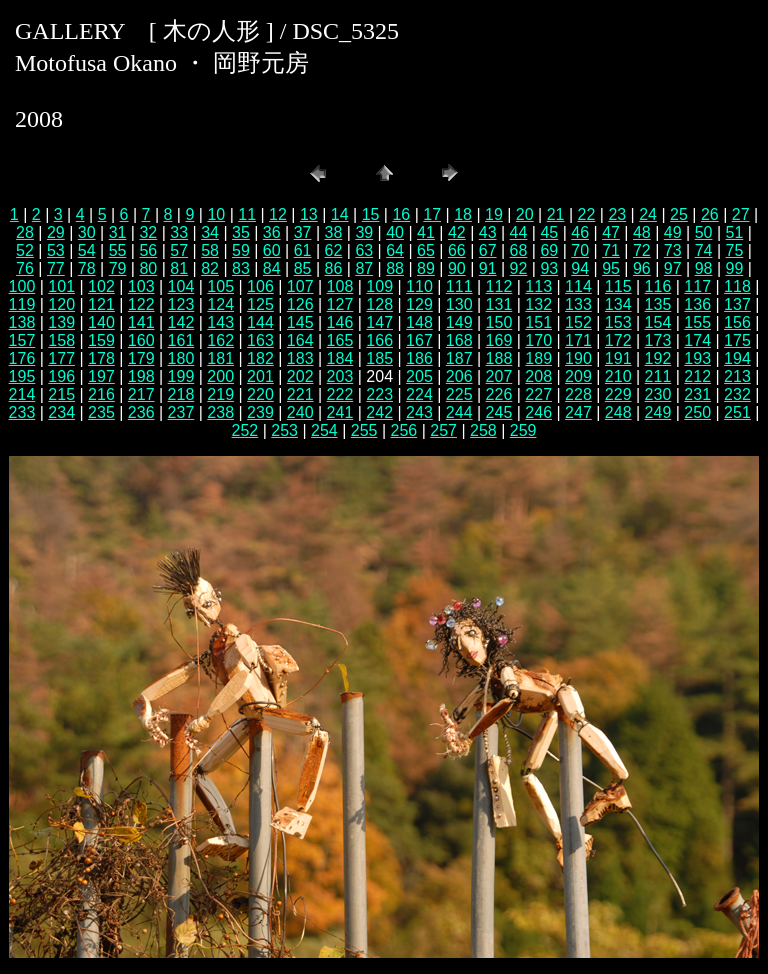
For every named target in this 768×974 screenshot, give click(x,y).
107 (300, 286)
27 (741, 214)
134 (618, 304)
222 (340, 394)
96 (642, 268)
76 (25, 268)
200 (220, 376)
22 (587, 214)
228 (578, 394)
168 (459, 340)
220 (260, 394)
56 (148, 250)
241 (340, 412)
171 (578, 340)
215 (61, 394)
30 (87, 232)
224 (419, 394)
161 (181, 340)
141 (141, 322)
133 (578, 304)
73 (673, 250)
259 (523, 430)
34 (210, 232)
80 (148, 268)
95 (611, 268)
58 (210, 250)
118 (737, 286)
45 (549, 232)
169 (499, 340)
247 (578, 412)
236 (141, 412)
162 (220, 340)
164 (300, 340)
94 (580, 268)
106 (260, 286)
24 (648, 214)
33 (179, 232)
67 (488, 250)
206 (459, 376)
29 (56, 232)
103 (141, 286)
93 (549, 268)
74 (704, 250)
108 (340, 286)
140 (101, 322)
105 (220, 286)
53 (56, 250)
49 (673, 232)
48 (642, 232)
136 (697, 304)
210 (618, 376)
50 (704, 232)
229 (618, 394)
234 (61, 412)
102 (101, 286)
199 (181, 376)
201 (260, 376)
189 (538, 358)
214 (22, 394)
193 (697, 358)
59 (241, 250)
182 (260, 358)
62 (334, 250)
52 (25, 250)
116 (658, 286)
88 (395, 268)
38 (334, 232)
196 (61, 376)
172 (618, 340)
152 (578, 322)
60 (272, 250)
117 (697, 286)
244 (459, 412)
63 (364, 250)
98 (704, 268)
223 (379, 394)
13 (309, 214)
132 (538, 304)
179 (141, 358)
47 (611, 232)
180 (181, 358)
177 (61, 358)
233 (22, 412)
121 (101, 304)
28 (25, 232)
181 (220, 358)
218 (181, 394)
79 (118, 268)
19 (494, 214)
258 (483, 430)
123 (181, 304)
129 (419, 304)
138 (22, 322)
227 (538, 394)
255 (364, 430)
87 (364, 268)
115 (618, 286)
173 (658, 340)
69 (549, 250)
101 (61, 286)
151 (538, 322)
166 (379, 340)
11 (247, 214)
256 (404, 430)
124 (220, 304)
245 (499, 412)
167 (419, 340)
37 (303, 232)
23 (617, 214)
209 (578, 376)
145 (300, 322)
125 (260, 304)
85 (303, 268)
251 (737, 412)
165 (340, 340)
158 (61, 340)
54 (87, 250)
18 (463, 214)
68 (519, 250)
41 (426, 232)
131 (499, 304)
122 (141, 304)
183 (300, 358)
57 (179, 250)
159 (101, 340)
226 (499, 394)
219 (220, 394)
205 (419, 376)
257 (443, 430)
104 (181, 286)
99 (735, 268)
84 (272, 268)
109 (379, 286)
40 (395, 232)
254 (324, 430)
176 (22, 358)
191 (618, 358)
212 (697, 376)
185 (379, 358)
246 (538, 412)
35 (241, 232)
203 (340, 376)
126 (300, 304)
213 (737, 376)
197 (101, 376)
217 (141, 394)
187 (459, 358)
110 (419, 286)
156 (737, 322)
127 (340, 304)
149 (459, 322)
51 (735, 232)
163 (260, 340)
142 (181, 322)
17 (432, 214)
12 (278, 214)
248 (618, 412)
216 (101, 394)
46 (580, 232)
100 (22, 286)
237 (181, 412)
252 (245, 430)
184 (340, 358)
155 (697, 322)
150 (499, 322)
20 (525, 214)
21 (556, 214)
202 (300, 376)
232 (737, 394)
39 (364, 232)
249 (658, 412)
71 (611, 250)
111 (459, 286)
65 (426, 250)
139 (61, 322)
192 (658, 358)
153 (618, 322)
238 (220, 412)
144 (260, 322)
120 (61, 304)
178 (101, 358)
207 (499, 376)
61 (303, 250)
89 (426, 268)
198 (141, 376)
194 (737, 358)
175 (737, 340)
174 (697, 340)
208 (538, 376)
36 (272, 232)
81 (179, 268)
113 (538, 286)
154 (658, 322)
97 (673, 268)
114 (578, 286)
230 (658, 394)
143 (220, 322)
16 (401, 214)
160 (141, 340)
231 (697, 394)
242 (379, 412)
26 (710, 214)
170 (538, 340)
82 (210, 268)
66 (457, 250)
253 (284, 430)
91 (488, 268)
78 (87, 268)
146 (340, 322)
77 (56, 268)
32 (148, 232)
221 (300, 394)
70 (580, 250)
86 (334, 268)
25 (679, 214)
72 (642, 250)
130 (459, 304)
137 (737, 304)
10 (216, 214)
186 (419, 358)
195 (22, 376)
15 (371, 214)
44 (519, 232)
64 (395, 250)
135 (658, 304)
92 (519, 268)
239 (260, 412)
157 (22, 340)
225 (459, 394)
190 (578, 358)
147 (379, 322)
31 (118, 232)
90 (457, 268)
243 (419, 412)
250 (697, 412)
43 (488, 232)
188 (499, 358)
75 (735, 250)
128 (379, 304)
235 (101, 412)
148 (419, 322)
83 (241, 268)
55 (118, 250)
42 (457, 232)
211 (658, 376)
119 (22, 304)
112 (499, 286)
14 (340, 214)
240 (300, 412)
